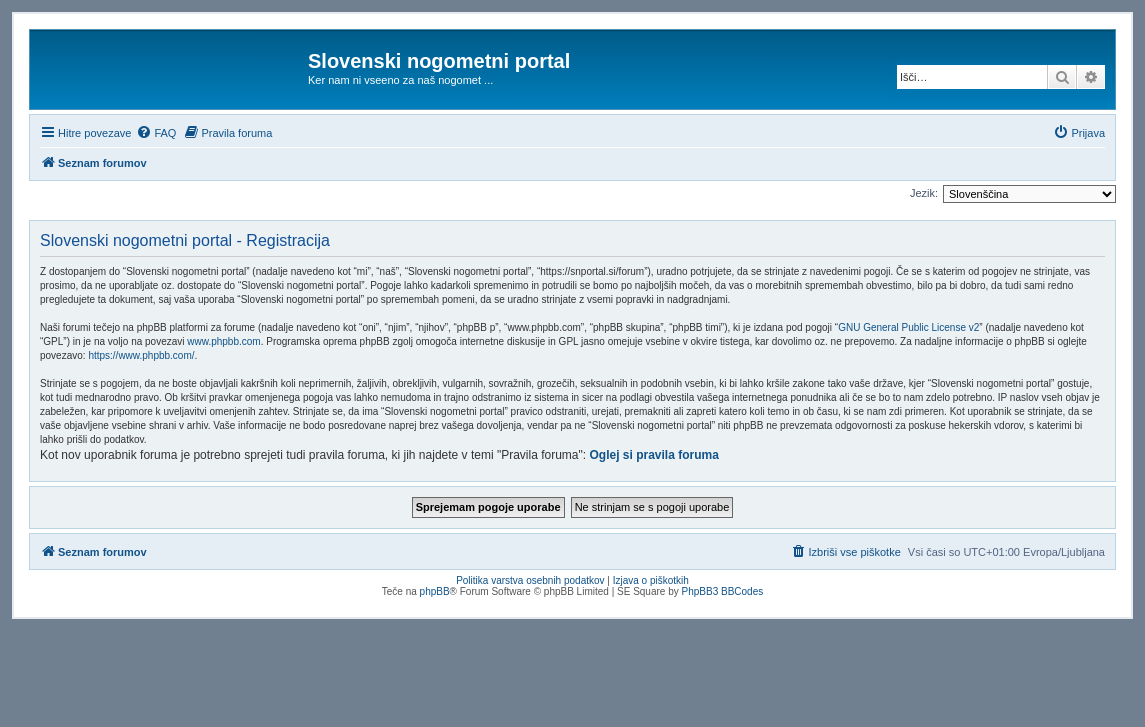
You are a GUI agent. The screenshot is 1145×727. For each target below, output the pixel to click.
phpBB (435, 591)
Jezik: (924, 193)
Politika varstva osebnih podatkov (530, 580)
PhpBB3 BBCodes (723, 591)
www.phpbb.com (223, 341)
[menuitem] (156, 133)
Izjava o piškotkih (651, 580)
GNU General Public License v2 (908, 327)
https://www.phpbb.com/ (141, 355)
